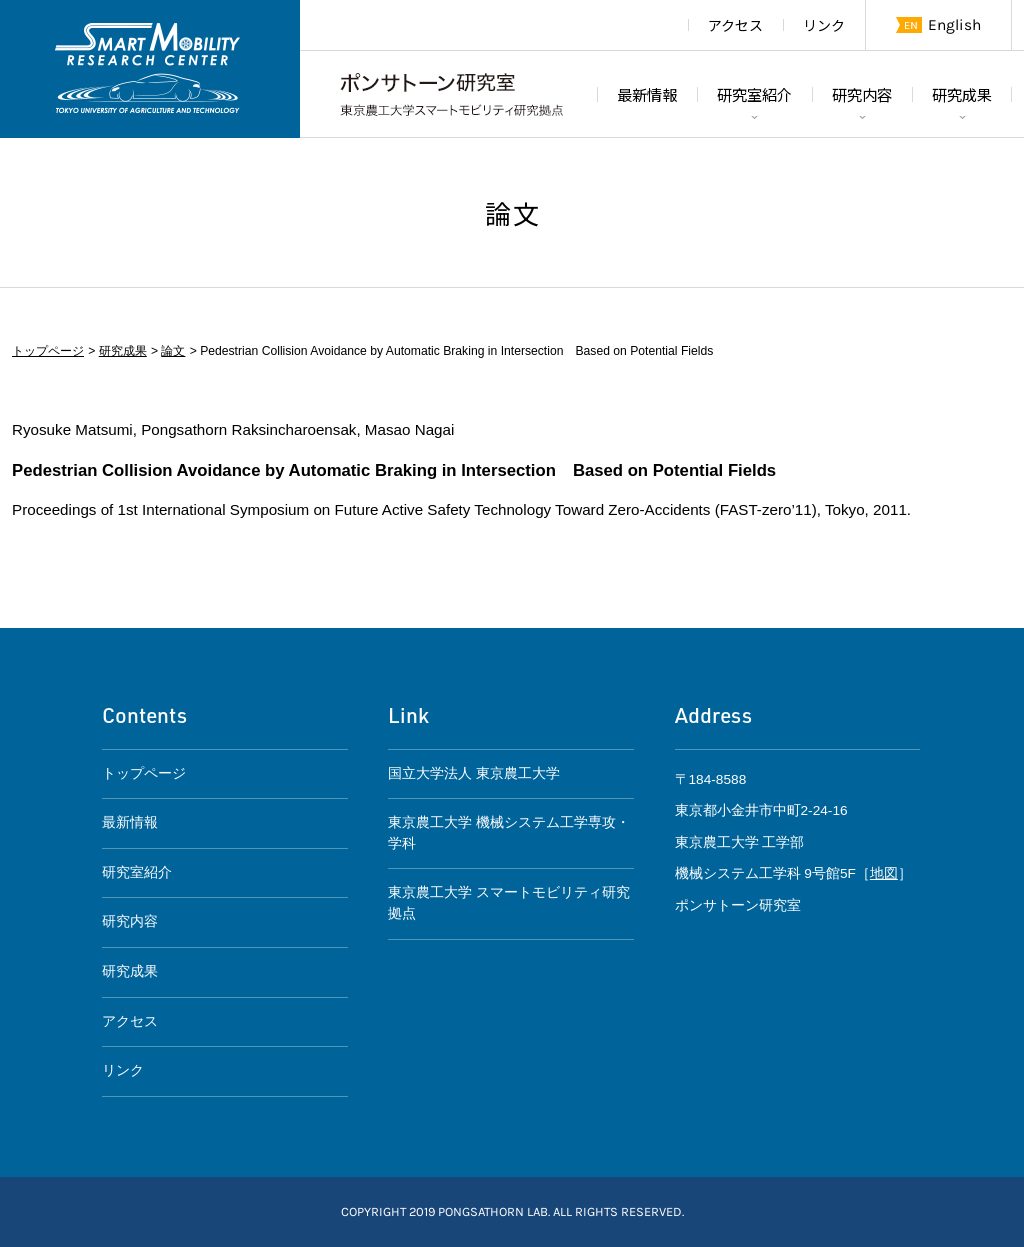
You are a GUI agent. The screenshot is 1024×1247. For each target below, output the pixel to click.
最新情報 (647, 94)
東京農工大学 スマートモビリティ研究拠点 (509, 903)
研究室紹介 (754, 94)
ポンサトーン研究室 (451, 94)
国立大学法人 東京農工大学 (474, 773)
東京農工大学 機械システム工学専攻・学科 (509, 833)
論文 (173, 351)
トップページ (48, 351)
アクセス (735, 25)
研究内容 (862, 94)
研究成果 (962, 94)
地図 (884, 873)
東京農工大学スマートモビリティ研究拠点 (150, 69)
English (954, 25)
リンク (824, 25)
